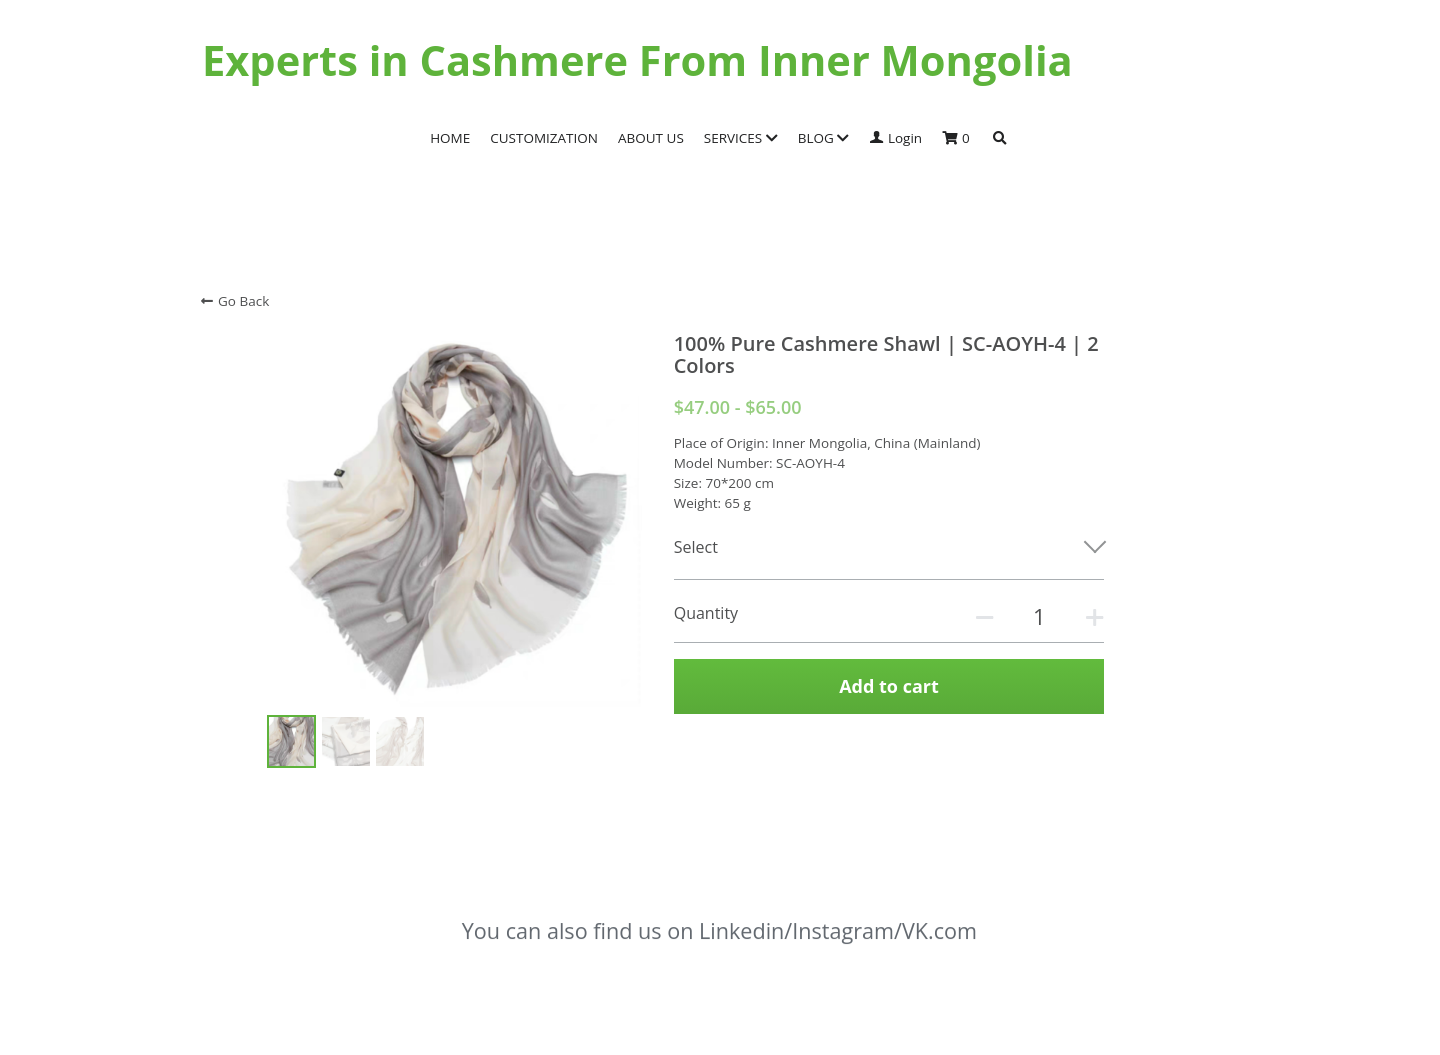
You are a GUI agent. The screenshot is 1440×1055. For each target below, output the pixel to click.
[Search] (1000, 139)
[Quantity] (1039, 616)
